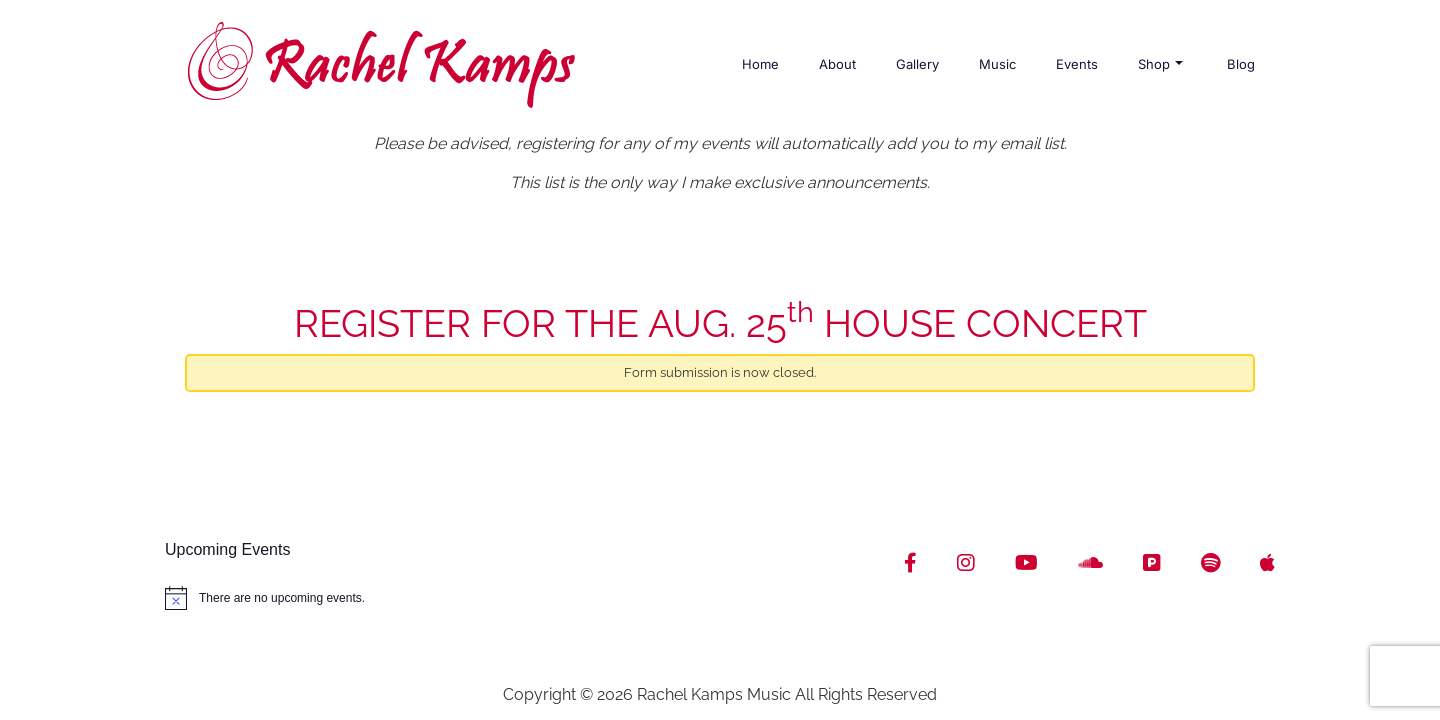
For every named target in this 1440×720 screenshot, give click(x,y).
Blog (1241, 64)
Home (760, 64)
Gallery (917, 64)
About (837, 64)
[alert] (435, 598)
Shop (1160, 64)
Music (997, 64)
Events (1077, 64)
